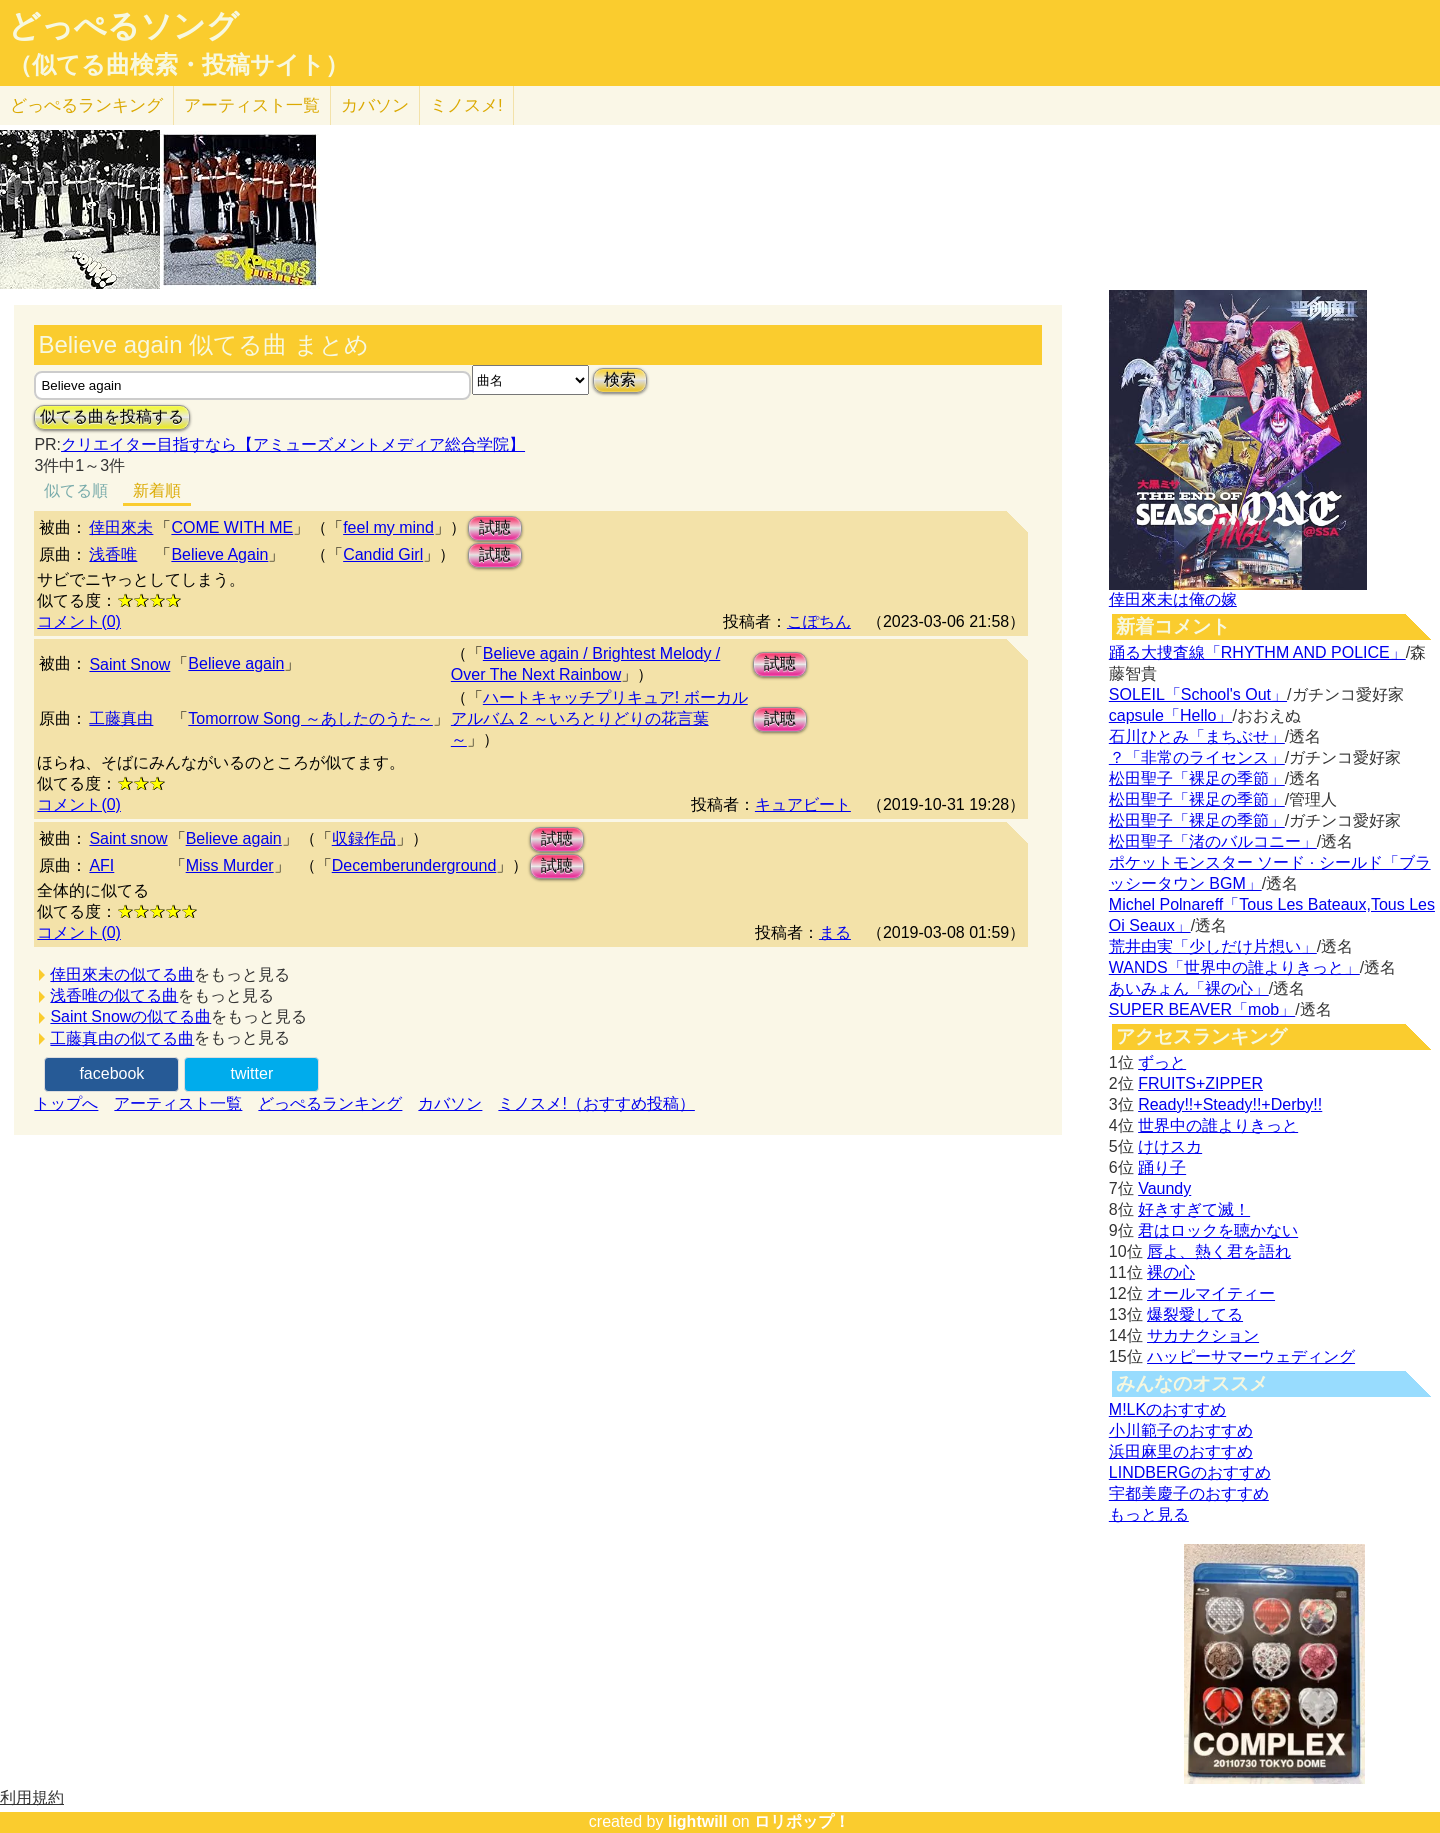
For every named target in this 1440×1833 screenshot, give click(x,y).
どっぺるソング (123, 26)
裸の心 (1171, 1272)
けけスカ (1170, 1146)
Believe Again (219, 554)
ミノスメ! (466, 105)
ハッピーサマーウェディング (1251, 1356)
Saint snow (128, 838)
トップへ (66, 1103)
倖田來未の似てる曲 (122, 974)
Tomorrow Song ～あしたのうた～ (310, 718)
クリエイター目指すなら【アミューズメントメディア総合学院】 (293, 444)
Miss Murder (230, 865)
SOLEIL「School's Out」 (1198, 694)
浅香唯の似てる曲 (114, 995)
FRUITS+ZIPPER (1200, 1083)
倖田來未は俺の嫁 (1173, 599)
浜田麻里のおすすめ (1181, 1451)
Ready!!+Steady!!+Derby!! (1230, 1104)
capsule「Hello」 (1171, 715)
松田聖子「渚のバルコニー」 (1213, 841)
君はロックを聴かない (1218, 1230)
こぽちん (819, 621)
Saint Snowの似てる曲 (130, 1016)
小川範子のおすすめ (1181, 1430)
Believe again (236, 663)
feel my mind (388, 527)
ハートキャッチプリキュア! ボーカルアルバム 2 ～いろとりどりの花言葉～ (599, 718)
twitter (252, 1073)
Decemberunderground (414, 865)
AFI (101, 865)
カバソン (375, 105)
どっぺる (86, 105)
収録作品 (364, 838)
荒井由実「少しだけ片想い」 (1213, 946)
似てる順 (76, 490)
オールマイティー (1211, 1293)
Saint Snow (129, 664)
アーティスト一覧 (178, 1103)
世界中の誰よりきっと (1218, 1125)
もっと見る (1149, 1514)
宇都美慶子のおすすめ (1189, 1493)
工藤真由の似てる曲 (122, 1038)
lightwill (698, 1821)
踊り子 (1162, 1167)
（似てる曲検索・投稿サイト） (178, 65)
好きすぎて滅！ (1194, 1209)
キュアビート (803, 804)
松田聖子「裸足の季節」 (1197, 778)
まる (835, 932)
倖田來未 (121, 527)
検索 (620, 379)
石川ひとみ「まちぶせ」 (1197, 736)
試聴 (495, 527)
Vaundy (1164, 1188)
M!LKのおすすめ (1167, 1409)
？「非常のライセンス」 (1197, 757)
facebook (111, 1073)
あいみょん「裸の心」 (1189, 988)
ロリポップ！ (802, 1821)
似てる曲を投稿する (112, 416)
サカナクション (1203, 1335)
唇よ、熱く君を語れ (1219, 1251)
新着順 (157, 490)
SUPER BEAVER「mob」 (1202, 1009)
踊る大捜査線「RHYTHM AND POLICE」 (1257, 652)
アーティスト (252, 105)
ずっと (1162, 1062)
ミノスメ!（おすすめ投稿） (596, 1103)
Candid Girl (383, 554)
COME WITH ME (232, 527)
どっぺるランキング (330, 1103)
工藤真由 (121, 718)
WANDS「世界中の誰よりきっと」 (1234, 967)
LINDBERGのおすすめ (1190, 1472)
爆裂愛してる (1195, 1314)
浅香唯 (113, 554)
